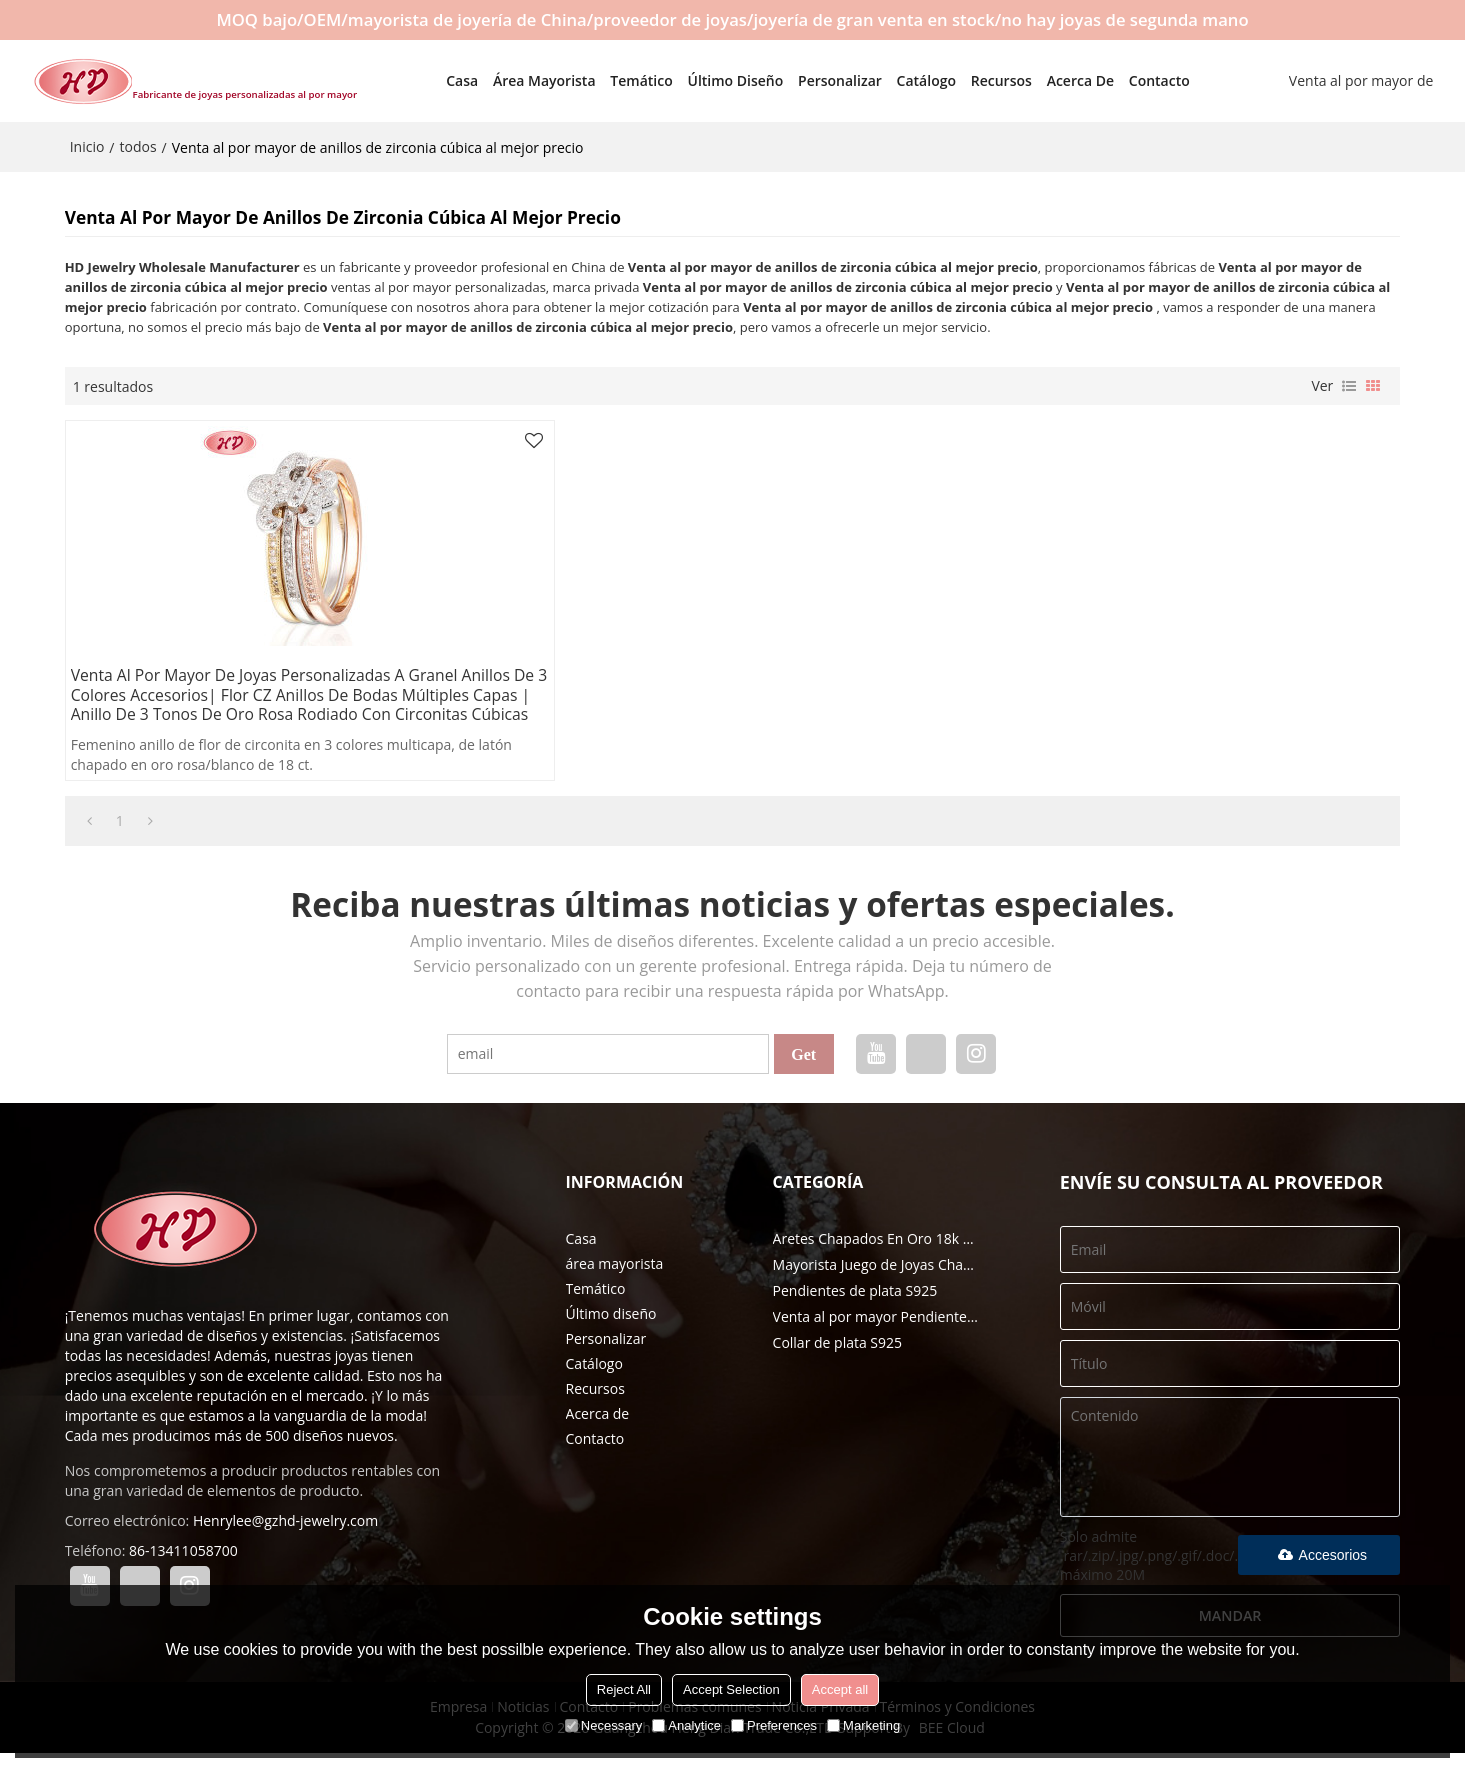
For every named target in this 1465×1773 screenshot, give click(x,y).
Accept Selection (731, 1689)
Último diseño (709, 79)
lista (1349, 384)
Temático (615, 79)
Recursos (975, 79)
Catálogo (899, 79)
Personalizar (814, 79)
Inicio (87, 144)
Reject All (624, 1689)
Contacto (1133, 79)
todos (138, 144)
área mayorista (518, 79)
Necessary (603, 1725)
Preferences (774, 1725)
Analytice (686, 1725)
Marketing (863, 1725)
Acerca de (1053, 79)
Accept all (840, 1689)
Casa (436, 79)
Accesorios (1319, 1575)
